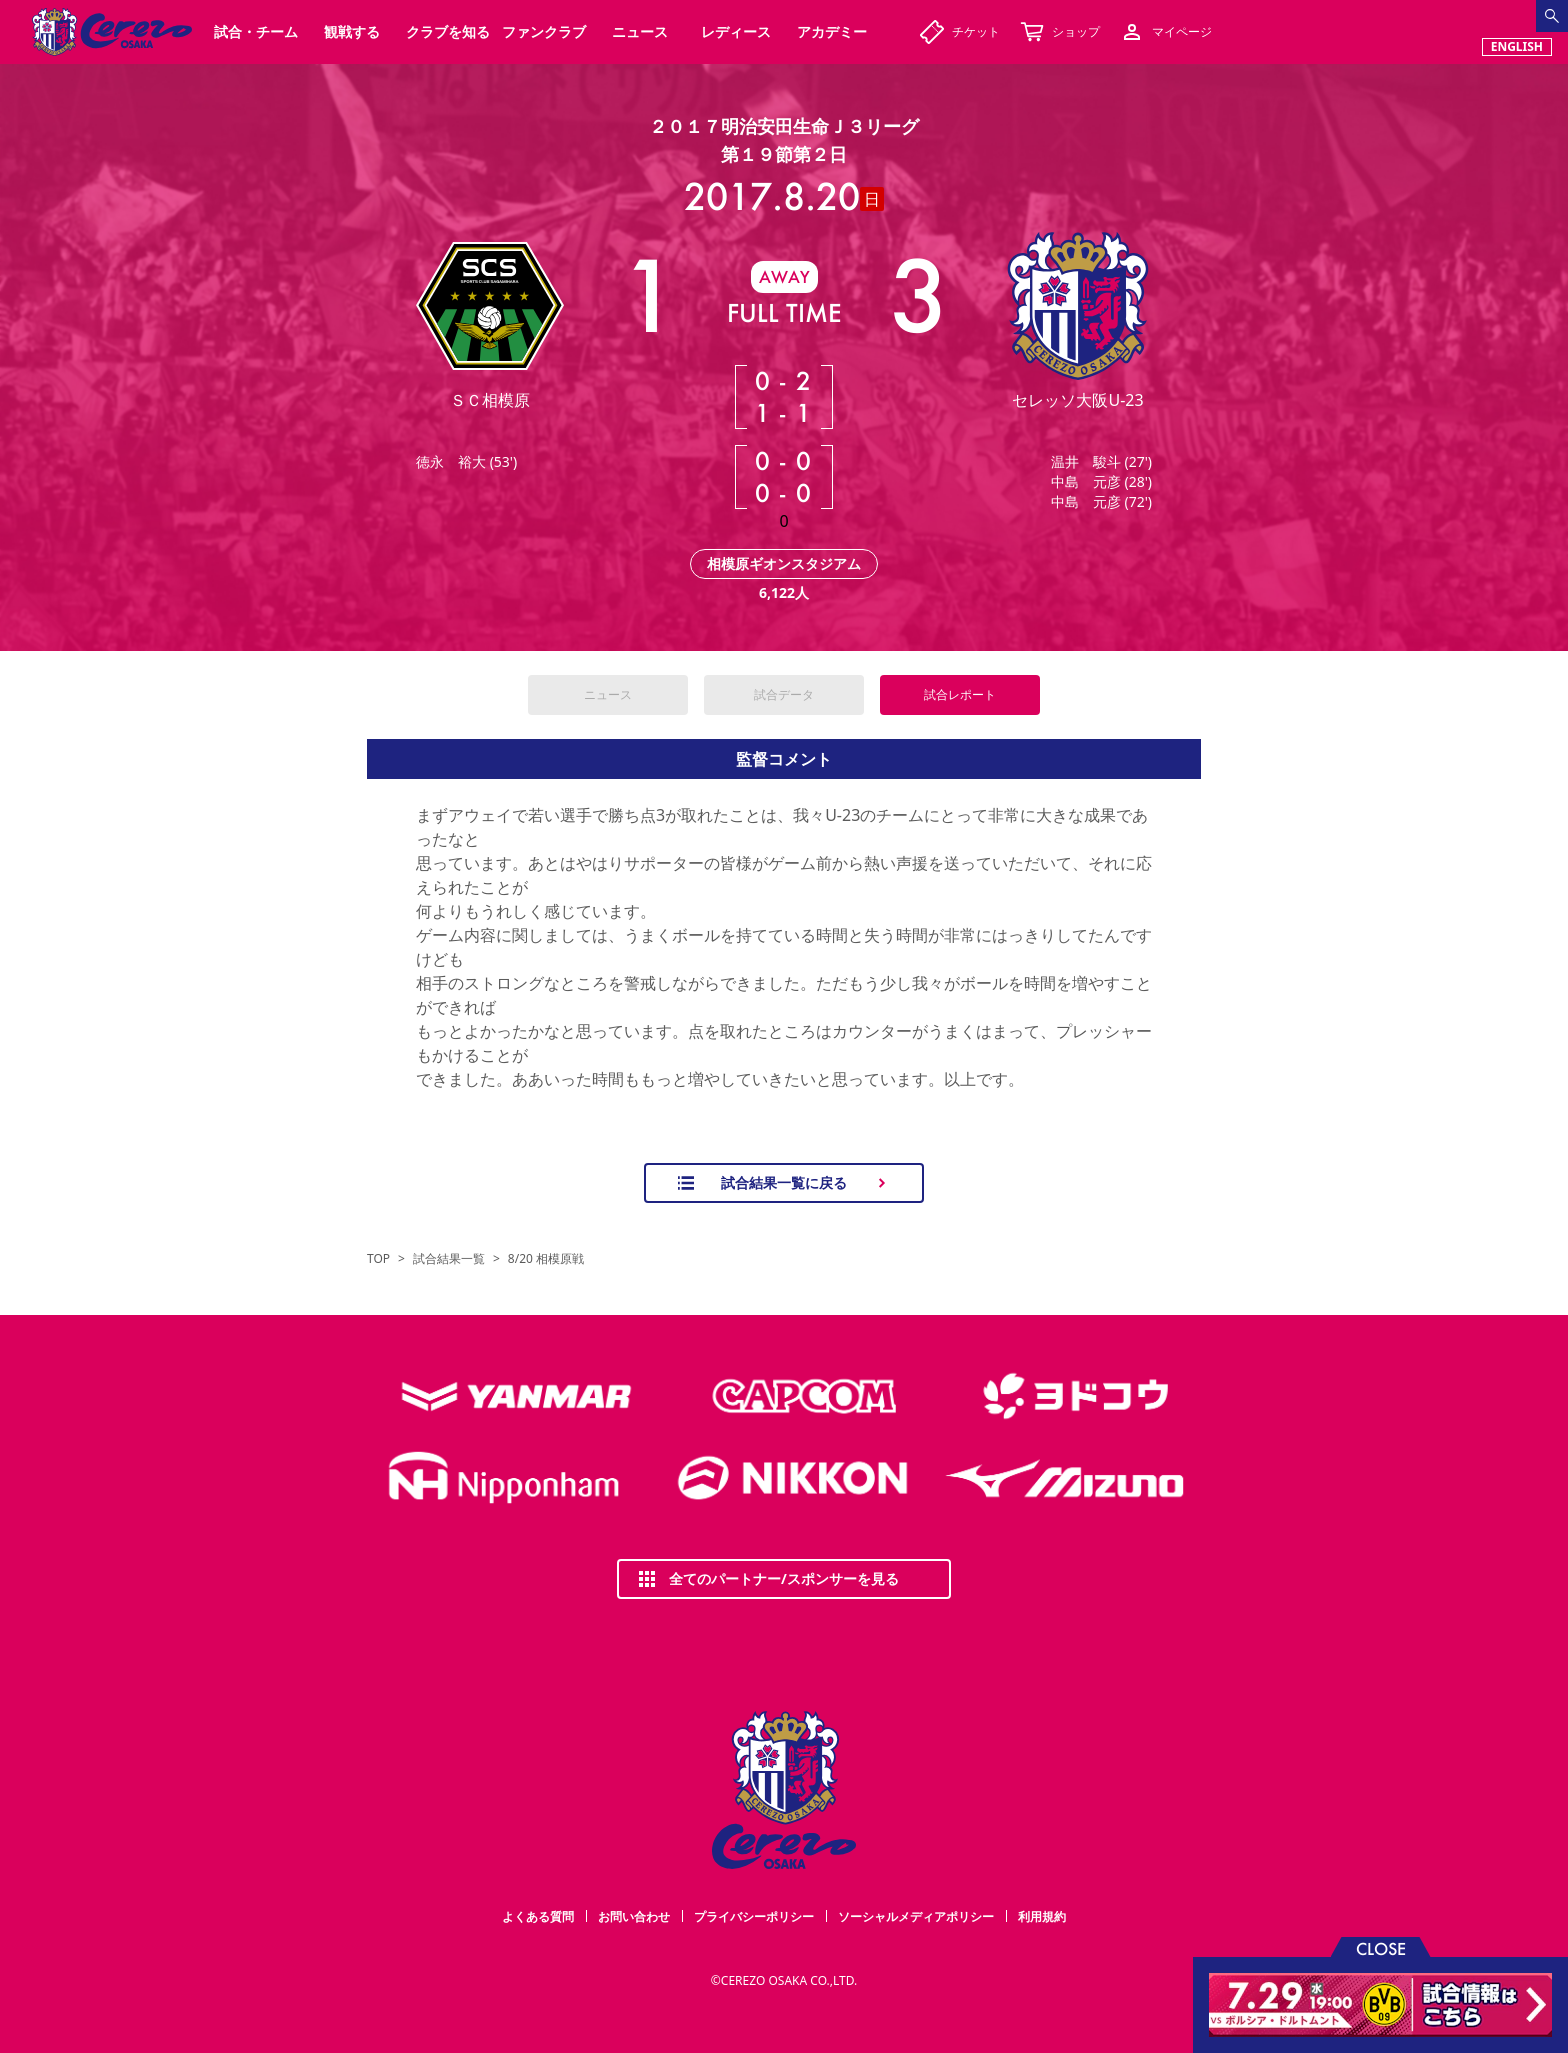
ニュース (608, 694)
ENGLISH (1517, 46)
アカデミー (832, 31)
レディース (736, 31)
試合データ (784, 694)
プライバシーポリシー (754, 1916)
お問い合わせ (634, 1916)
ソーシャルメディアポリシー (916, 1916)
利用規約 (1042, 1916)
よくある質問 (538, 1916)
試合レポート (960, 694)
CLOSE (1381, 1947)
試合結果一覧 (449, 1259)
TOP (378, 1259)
